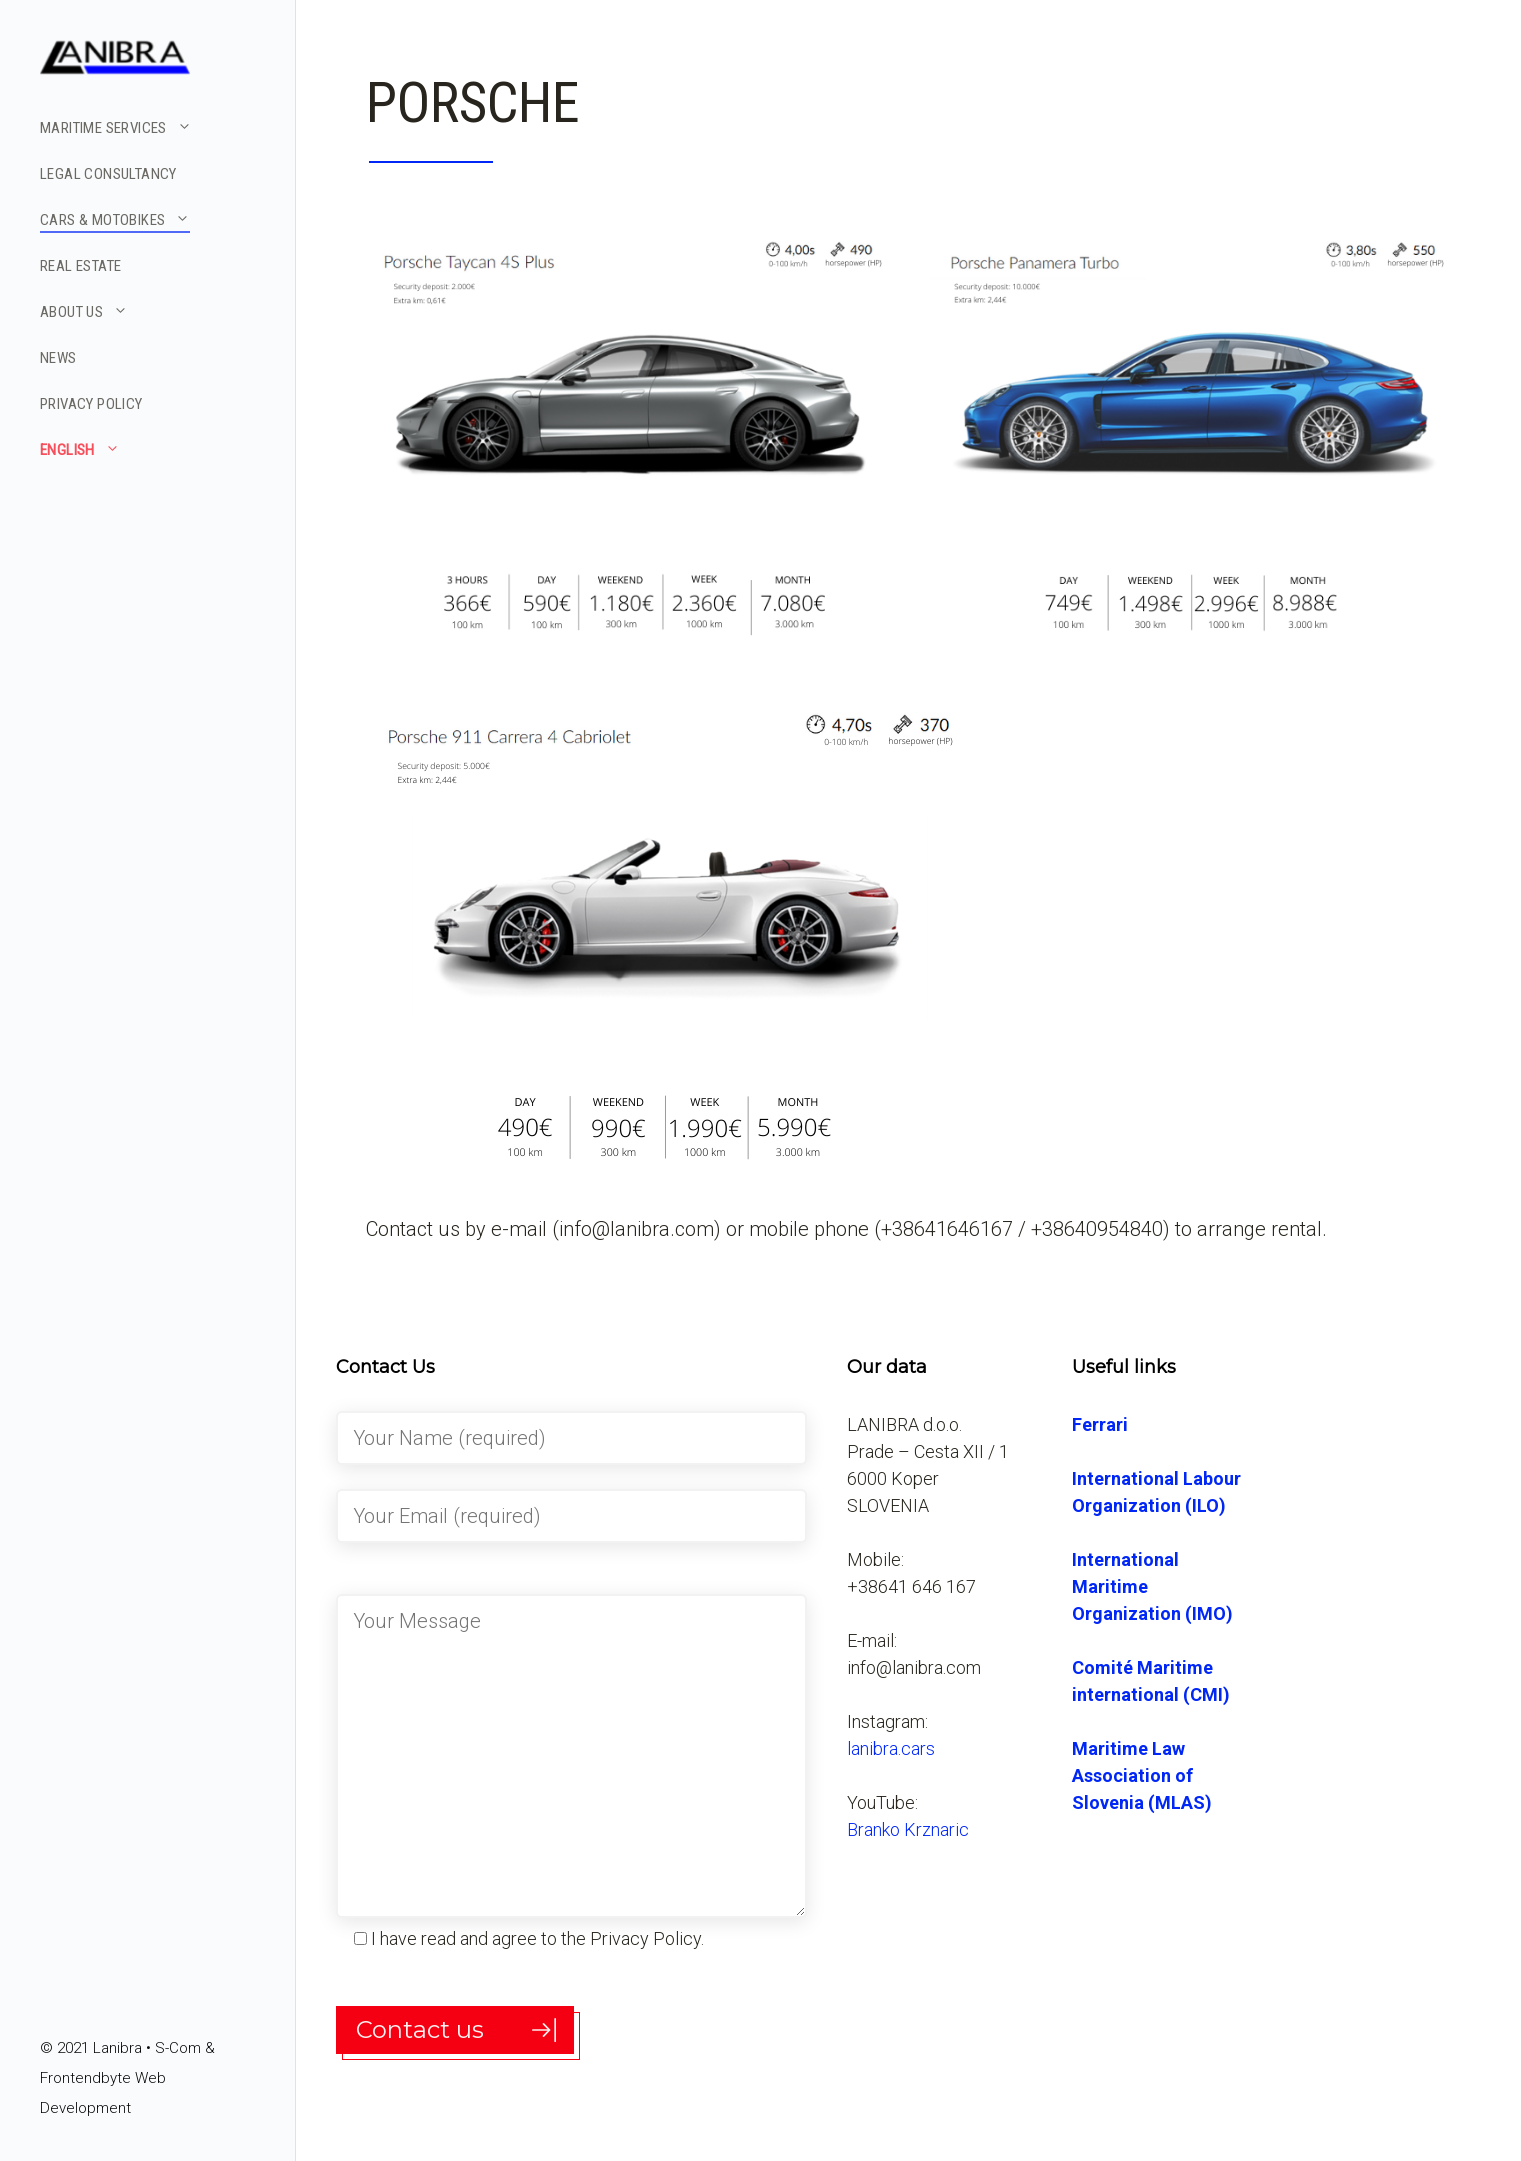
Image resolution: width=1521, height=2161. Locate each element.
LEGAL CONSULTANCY (108, 174)
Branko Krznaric (908, 1829)
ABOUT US (84, 311)
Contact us (420, 2029)
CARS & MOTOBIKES (115, 219)
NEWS (58, 358)
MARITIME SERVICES (116, 127)
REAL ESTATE (80, 266)
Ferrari (1100, 1424)
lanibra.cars (891, 1748)
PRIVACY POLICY (91, 404)
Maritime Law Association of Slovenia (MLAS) (1142, 1775)
